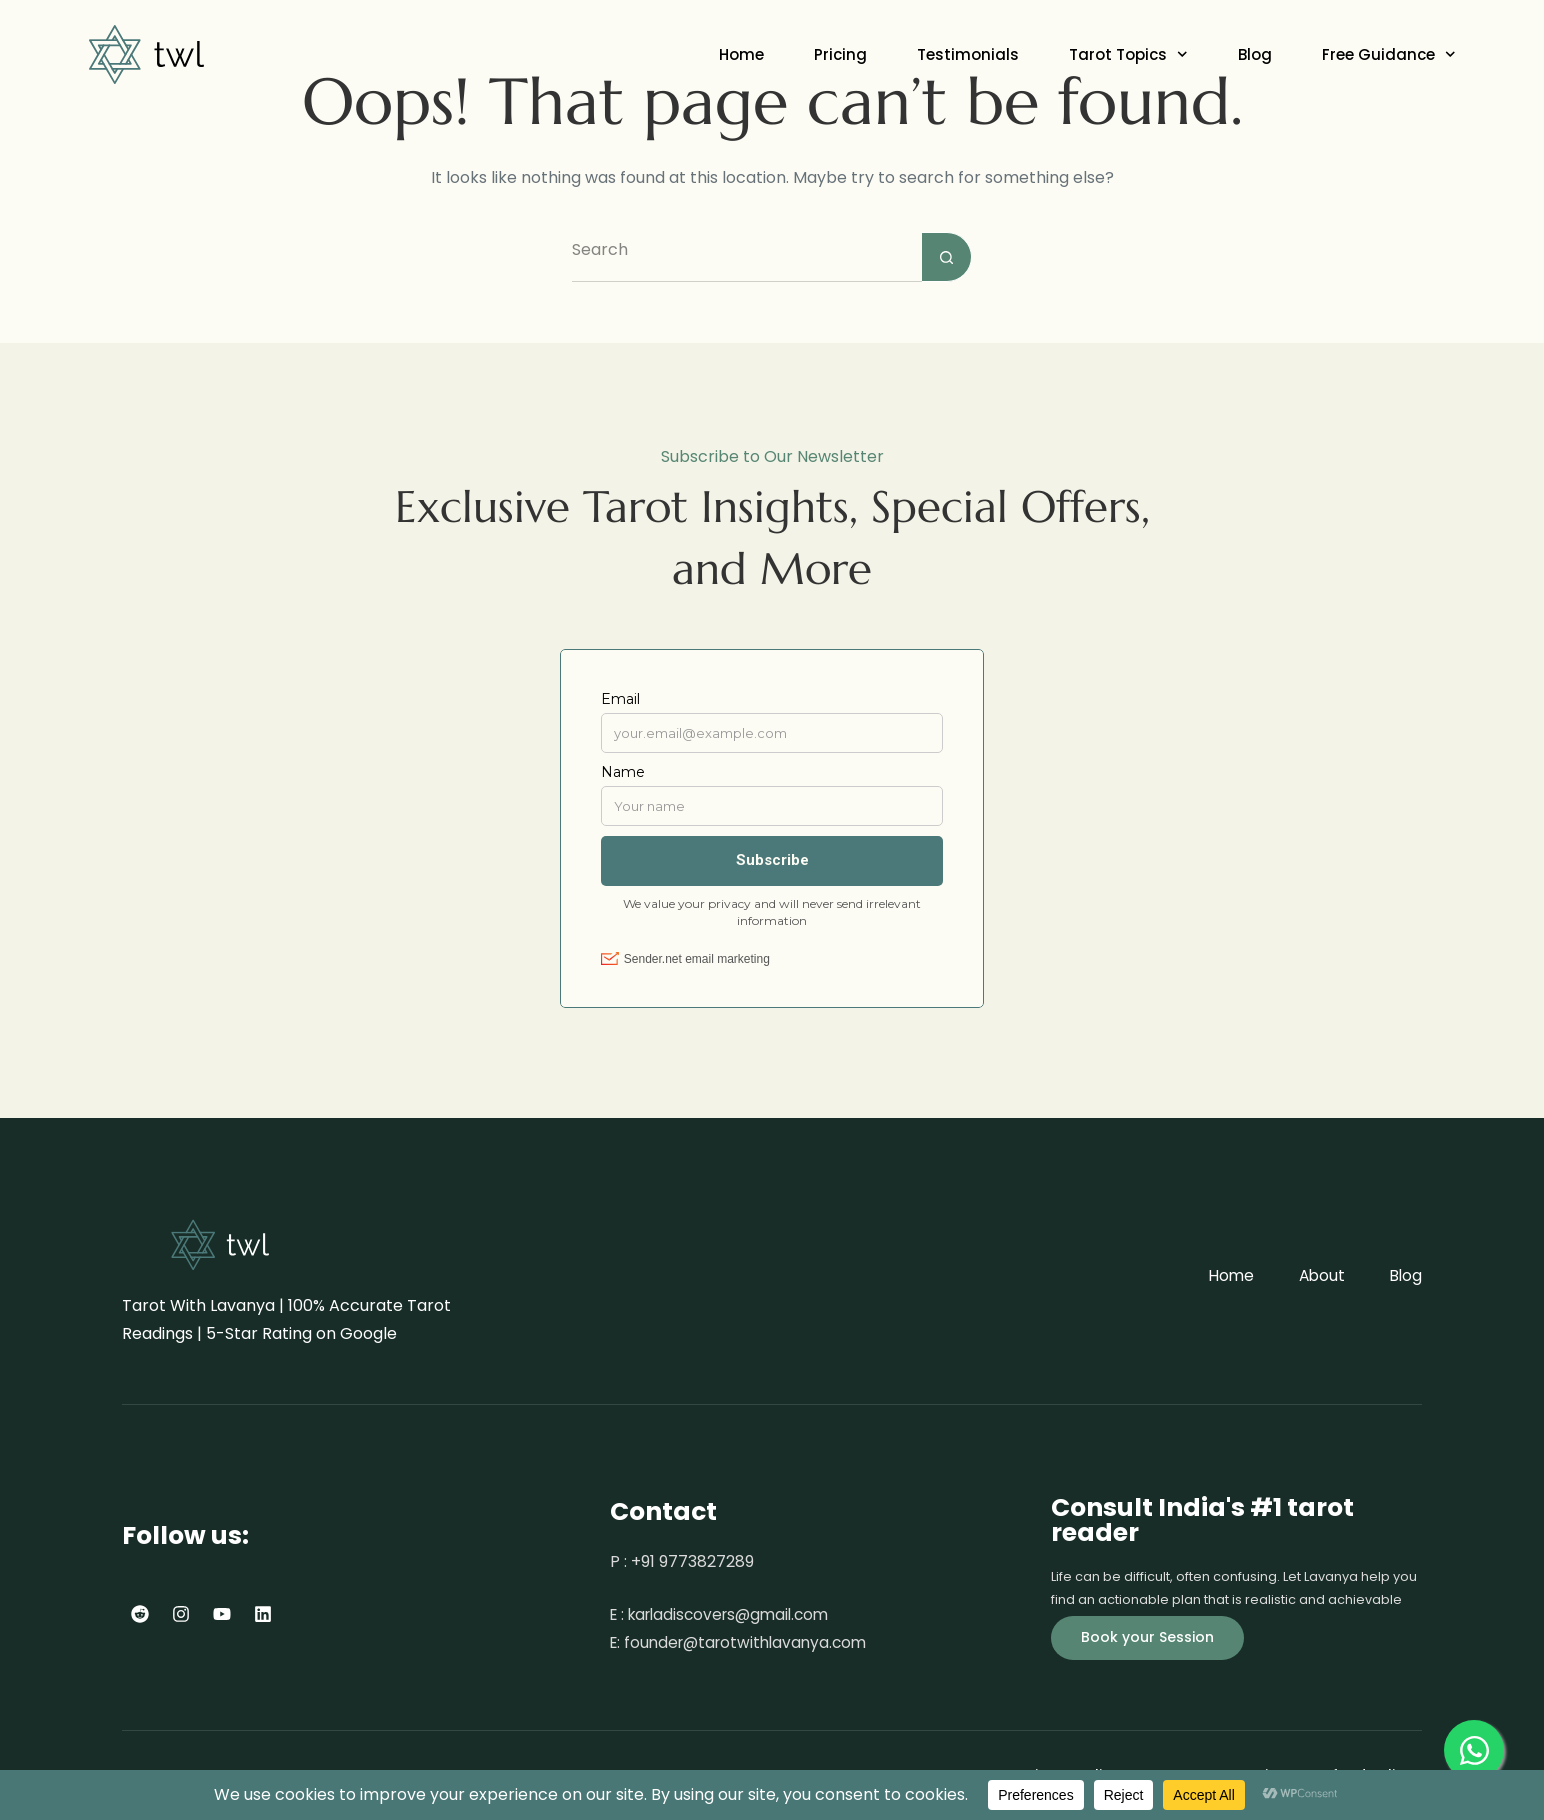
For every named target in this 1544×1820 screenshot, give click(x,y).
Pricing (840, 55)
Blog (1255, 55)
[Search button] (947, 257)
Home (741, 55)
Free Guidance (1389, 55)
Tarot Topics (1128, 55)
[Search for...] (747, 257)
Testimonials (968, 55)
